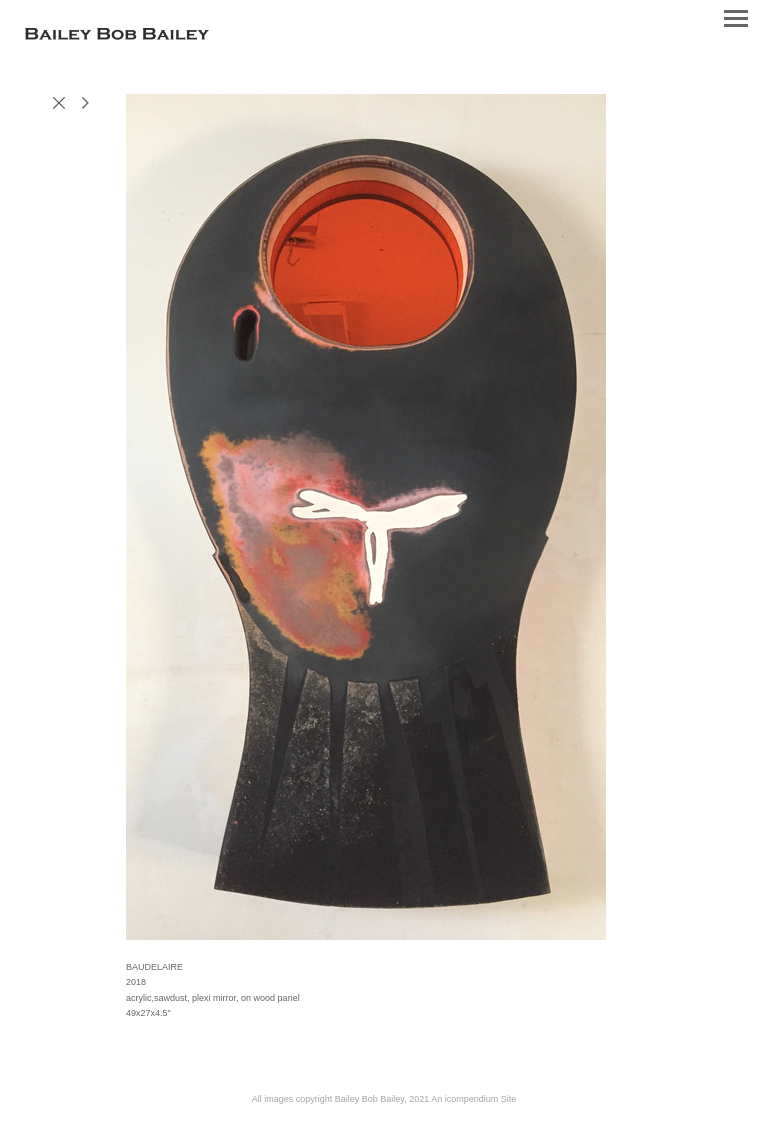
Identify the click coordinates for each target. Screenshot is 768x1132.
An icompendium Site (473, 1099)
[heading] (117, 36)
